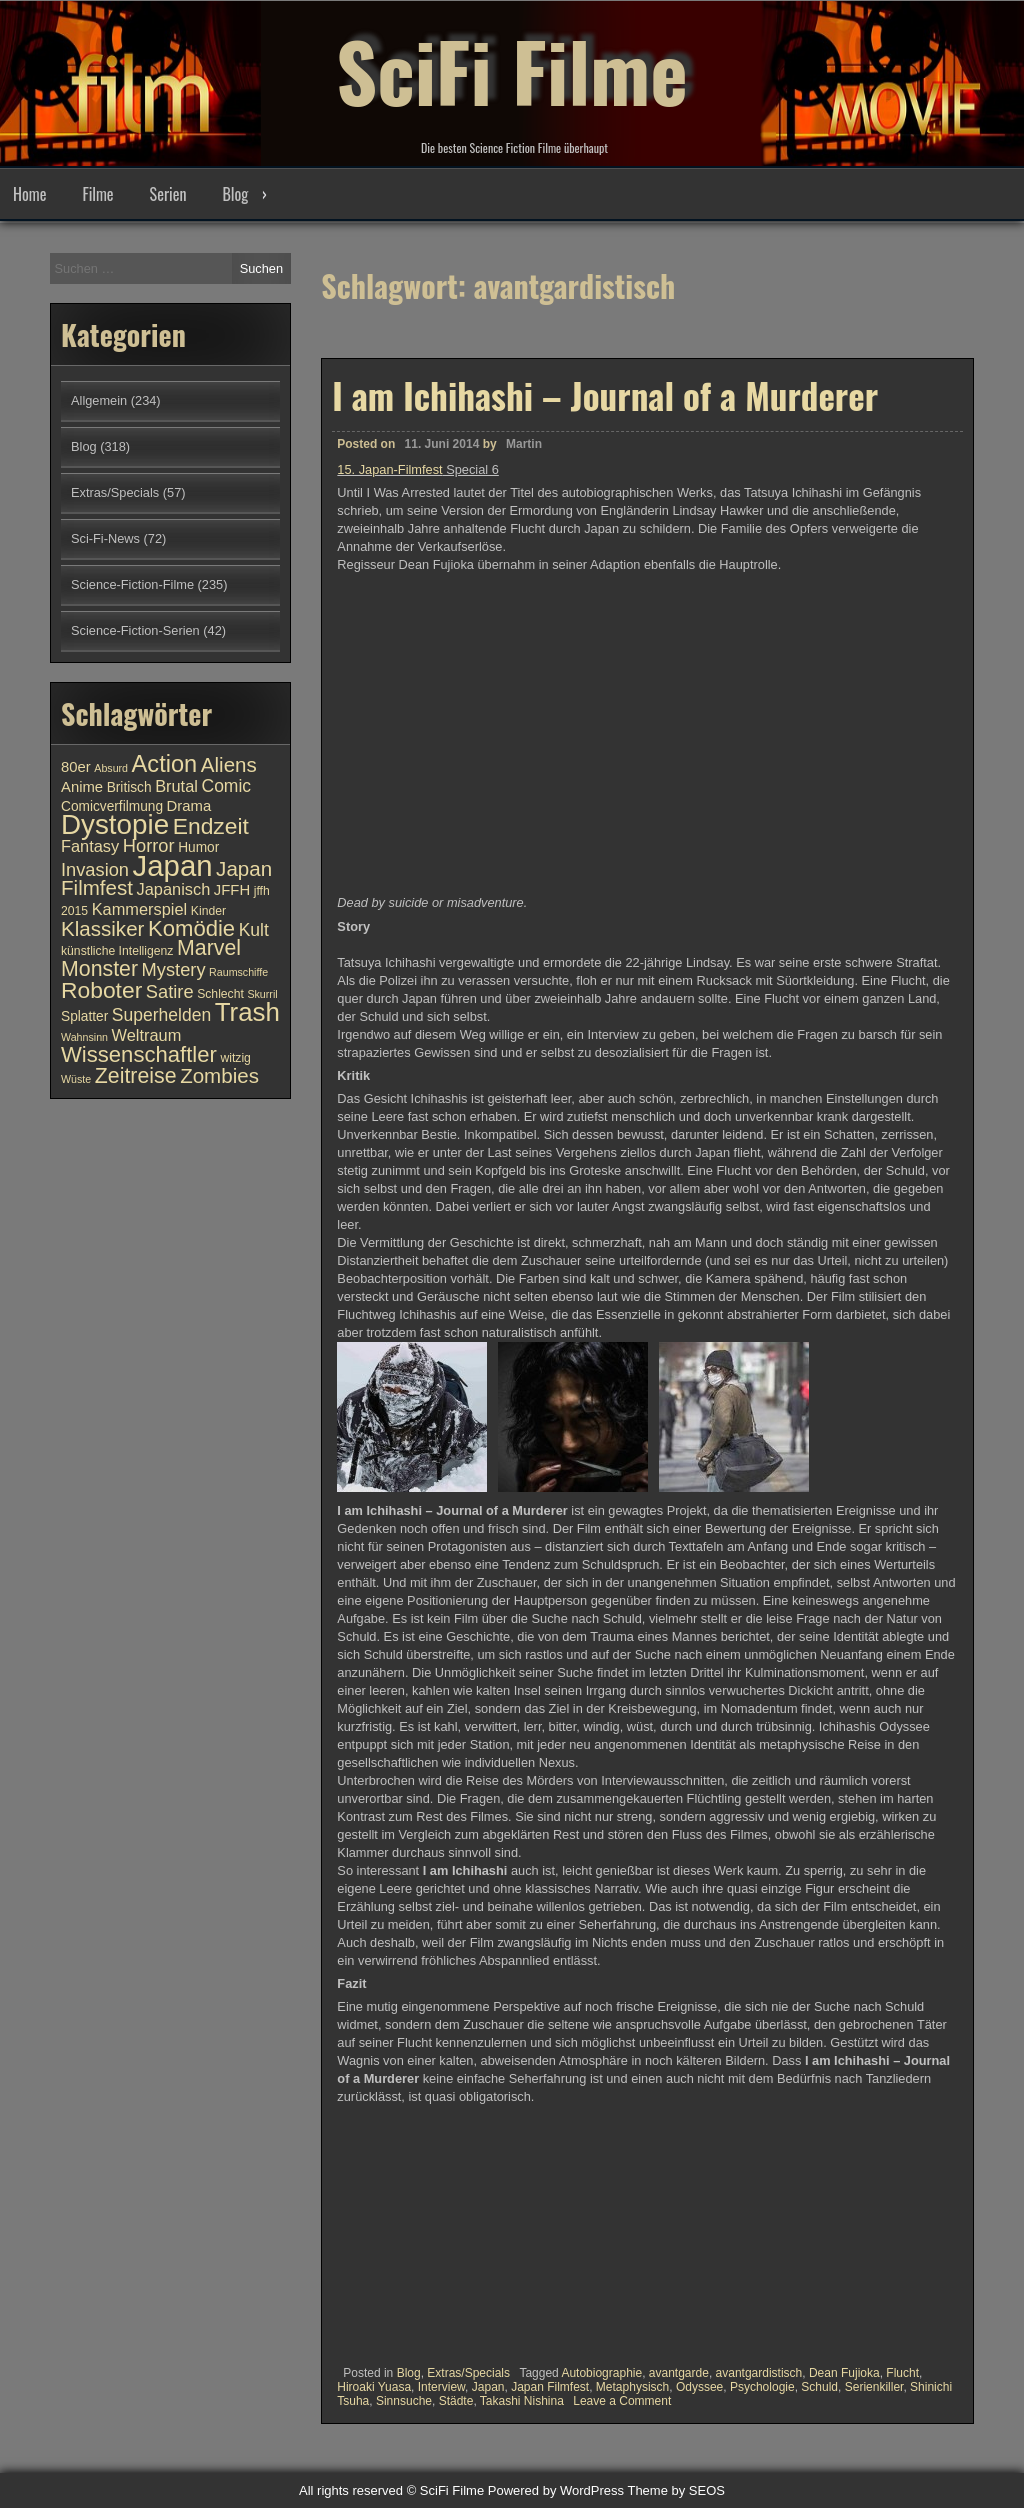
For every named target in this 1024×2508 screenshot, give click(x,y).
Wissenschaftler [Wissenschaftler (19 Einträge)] (139, 1054)
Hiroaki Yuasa (374, 2387)
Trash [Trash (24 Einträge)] (247, 1012)
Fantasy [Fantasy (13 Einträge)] (90, 846)
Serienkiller (874, 2387)
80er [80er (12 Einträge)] (76, 767)
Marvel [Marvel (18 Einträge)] (209, 948)
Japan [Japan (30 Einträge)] (173, 865)
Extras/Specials (468, 2373)
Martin (524, 444)
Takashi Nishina (522, 2401)
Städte (456, 2401)
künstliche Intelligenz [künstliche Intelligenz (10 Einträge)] (117, 951)
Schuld (819, 2387)
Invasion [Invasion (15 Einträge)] (95, 869)
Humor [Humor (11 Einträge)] (198, 847)
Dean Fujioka (844, 2373)
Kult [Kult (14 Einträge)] (254, 930)
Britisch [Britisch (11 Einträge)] (129, 787)
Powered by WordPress (556, 2490)
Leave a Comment (622, 2401)
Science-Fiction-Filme (132, 584)
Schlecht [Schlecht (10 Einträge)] (220, 994)
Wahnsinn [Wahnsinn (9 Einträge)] (84, 1037)
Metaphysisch (632, 2387)
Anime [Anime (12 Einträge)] (82, 787)
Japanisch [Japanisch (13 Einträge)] (174, 889)
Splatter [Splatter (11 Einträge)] (84, 1016)
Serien (168, 194)
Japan (488, 2387)
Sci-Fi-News (105, 538)
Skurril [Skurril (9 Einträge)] (262, 994)
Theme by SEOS (676, 2490)
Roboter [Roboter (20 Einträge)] (101, 990)
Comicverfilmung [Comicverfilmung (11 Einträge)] (112, 806)
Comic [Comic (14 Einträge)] (226, 786)
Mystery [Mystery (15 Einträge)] (174, 969)
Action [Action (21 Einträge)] (165, 764)
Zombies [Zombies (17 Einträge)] (219, 1075)
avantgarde (679, 2373)
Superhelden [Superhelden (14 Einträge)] (161, 1015)
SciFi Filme (512, 70)
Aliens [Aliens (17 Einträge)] (229, 764)
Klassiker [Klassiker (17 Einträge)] (102, 928)
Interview (441, 2387)
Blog (235, 194)
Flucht (902, 2373)
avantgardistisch (759, 2373)
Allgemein (99, 400)
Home (29, 194)
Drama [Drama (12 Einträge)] (189, 806)
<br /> (397, 2231)
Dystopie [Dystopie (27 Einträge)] (115, 824)
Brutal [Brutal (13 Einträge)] (176, 786)
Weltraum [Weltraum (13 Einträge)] (147, 1035)
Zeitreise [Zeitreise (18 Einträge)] (136, 1076)
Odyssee (699, 2387)
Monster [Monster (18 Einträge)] (99, 969)
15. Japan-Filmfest (389, 469)
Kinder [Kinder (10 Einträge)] (208, 911)
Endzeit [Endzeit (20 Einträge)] (211, 826)
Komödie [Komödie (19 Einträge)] (191, 928)
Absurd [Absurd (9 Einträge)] (111, 768)
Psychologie (762, 2387)
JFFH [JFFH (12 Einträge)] (232, 890)
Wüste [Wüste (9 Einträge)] (76, 1079)
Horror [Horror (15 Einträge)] (149, 845)
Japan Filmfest (550, 2387)
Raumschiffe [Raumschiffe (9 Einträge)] (238, 972)
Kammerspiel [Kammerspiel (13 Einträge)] (140, 909)
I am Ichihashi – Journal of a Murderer (605, 395)
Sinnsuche (404, 2401)
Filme (97, 194)
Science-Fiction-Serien (135, 630)
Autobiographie (601, 2373)
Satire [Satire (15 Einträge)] (170, 991)
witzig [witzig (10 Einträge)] (235, 1058)
